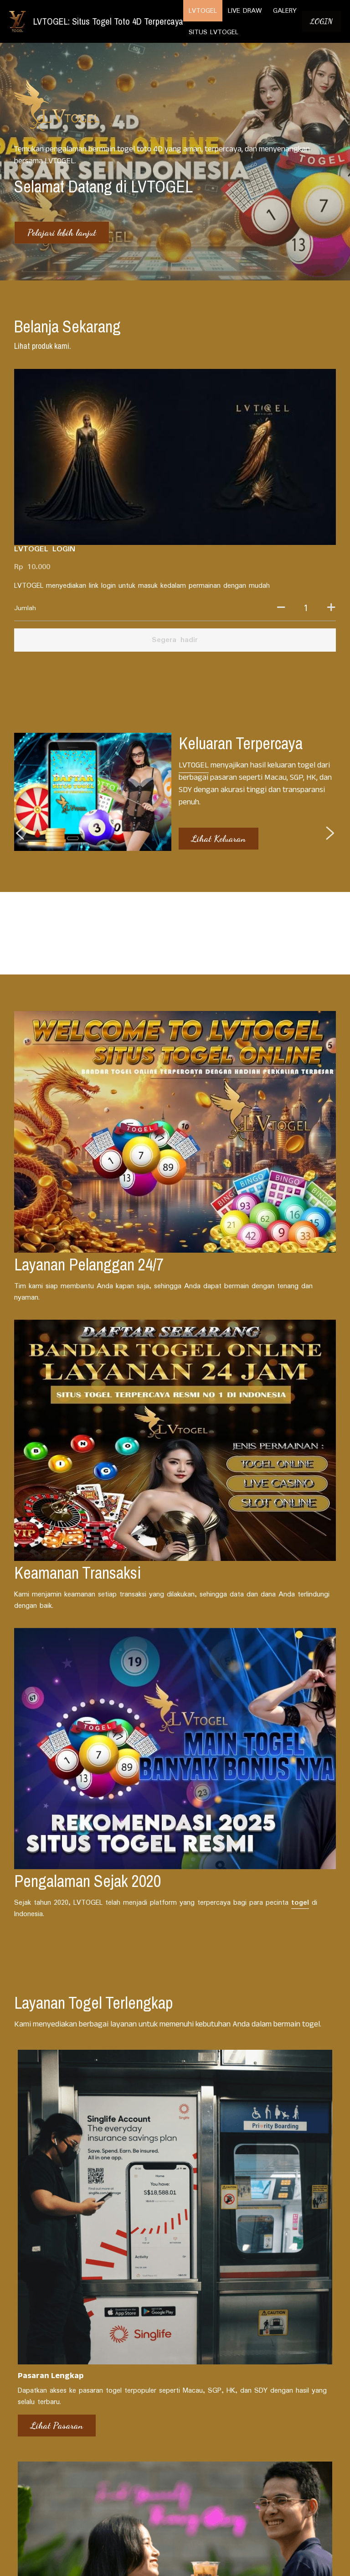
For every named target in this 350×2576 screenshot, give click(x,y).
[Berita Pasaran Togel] (65, 2255)
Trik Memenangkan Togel (274, 2269)
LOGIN (321, 21)
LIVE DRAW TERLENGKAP (213, 2395)
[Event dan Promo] (175, 2248)
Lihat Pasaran (42, 1684)
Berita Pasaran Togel (49, 2269)
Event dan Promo (152, 2262)
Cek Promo (147, 1684)
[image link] (17, 21)
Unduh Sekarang (268, 1684)
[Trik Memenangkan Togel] (284, 2255)
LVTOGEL (193, 601)
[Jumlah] (264, 446)
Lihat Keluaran (218, 674)
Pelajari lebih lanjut (61, 233)
